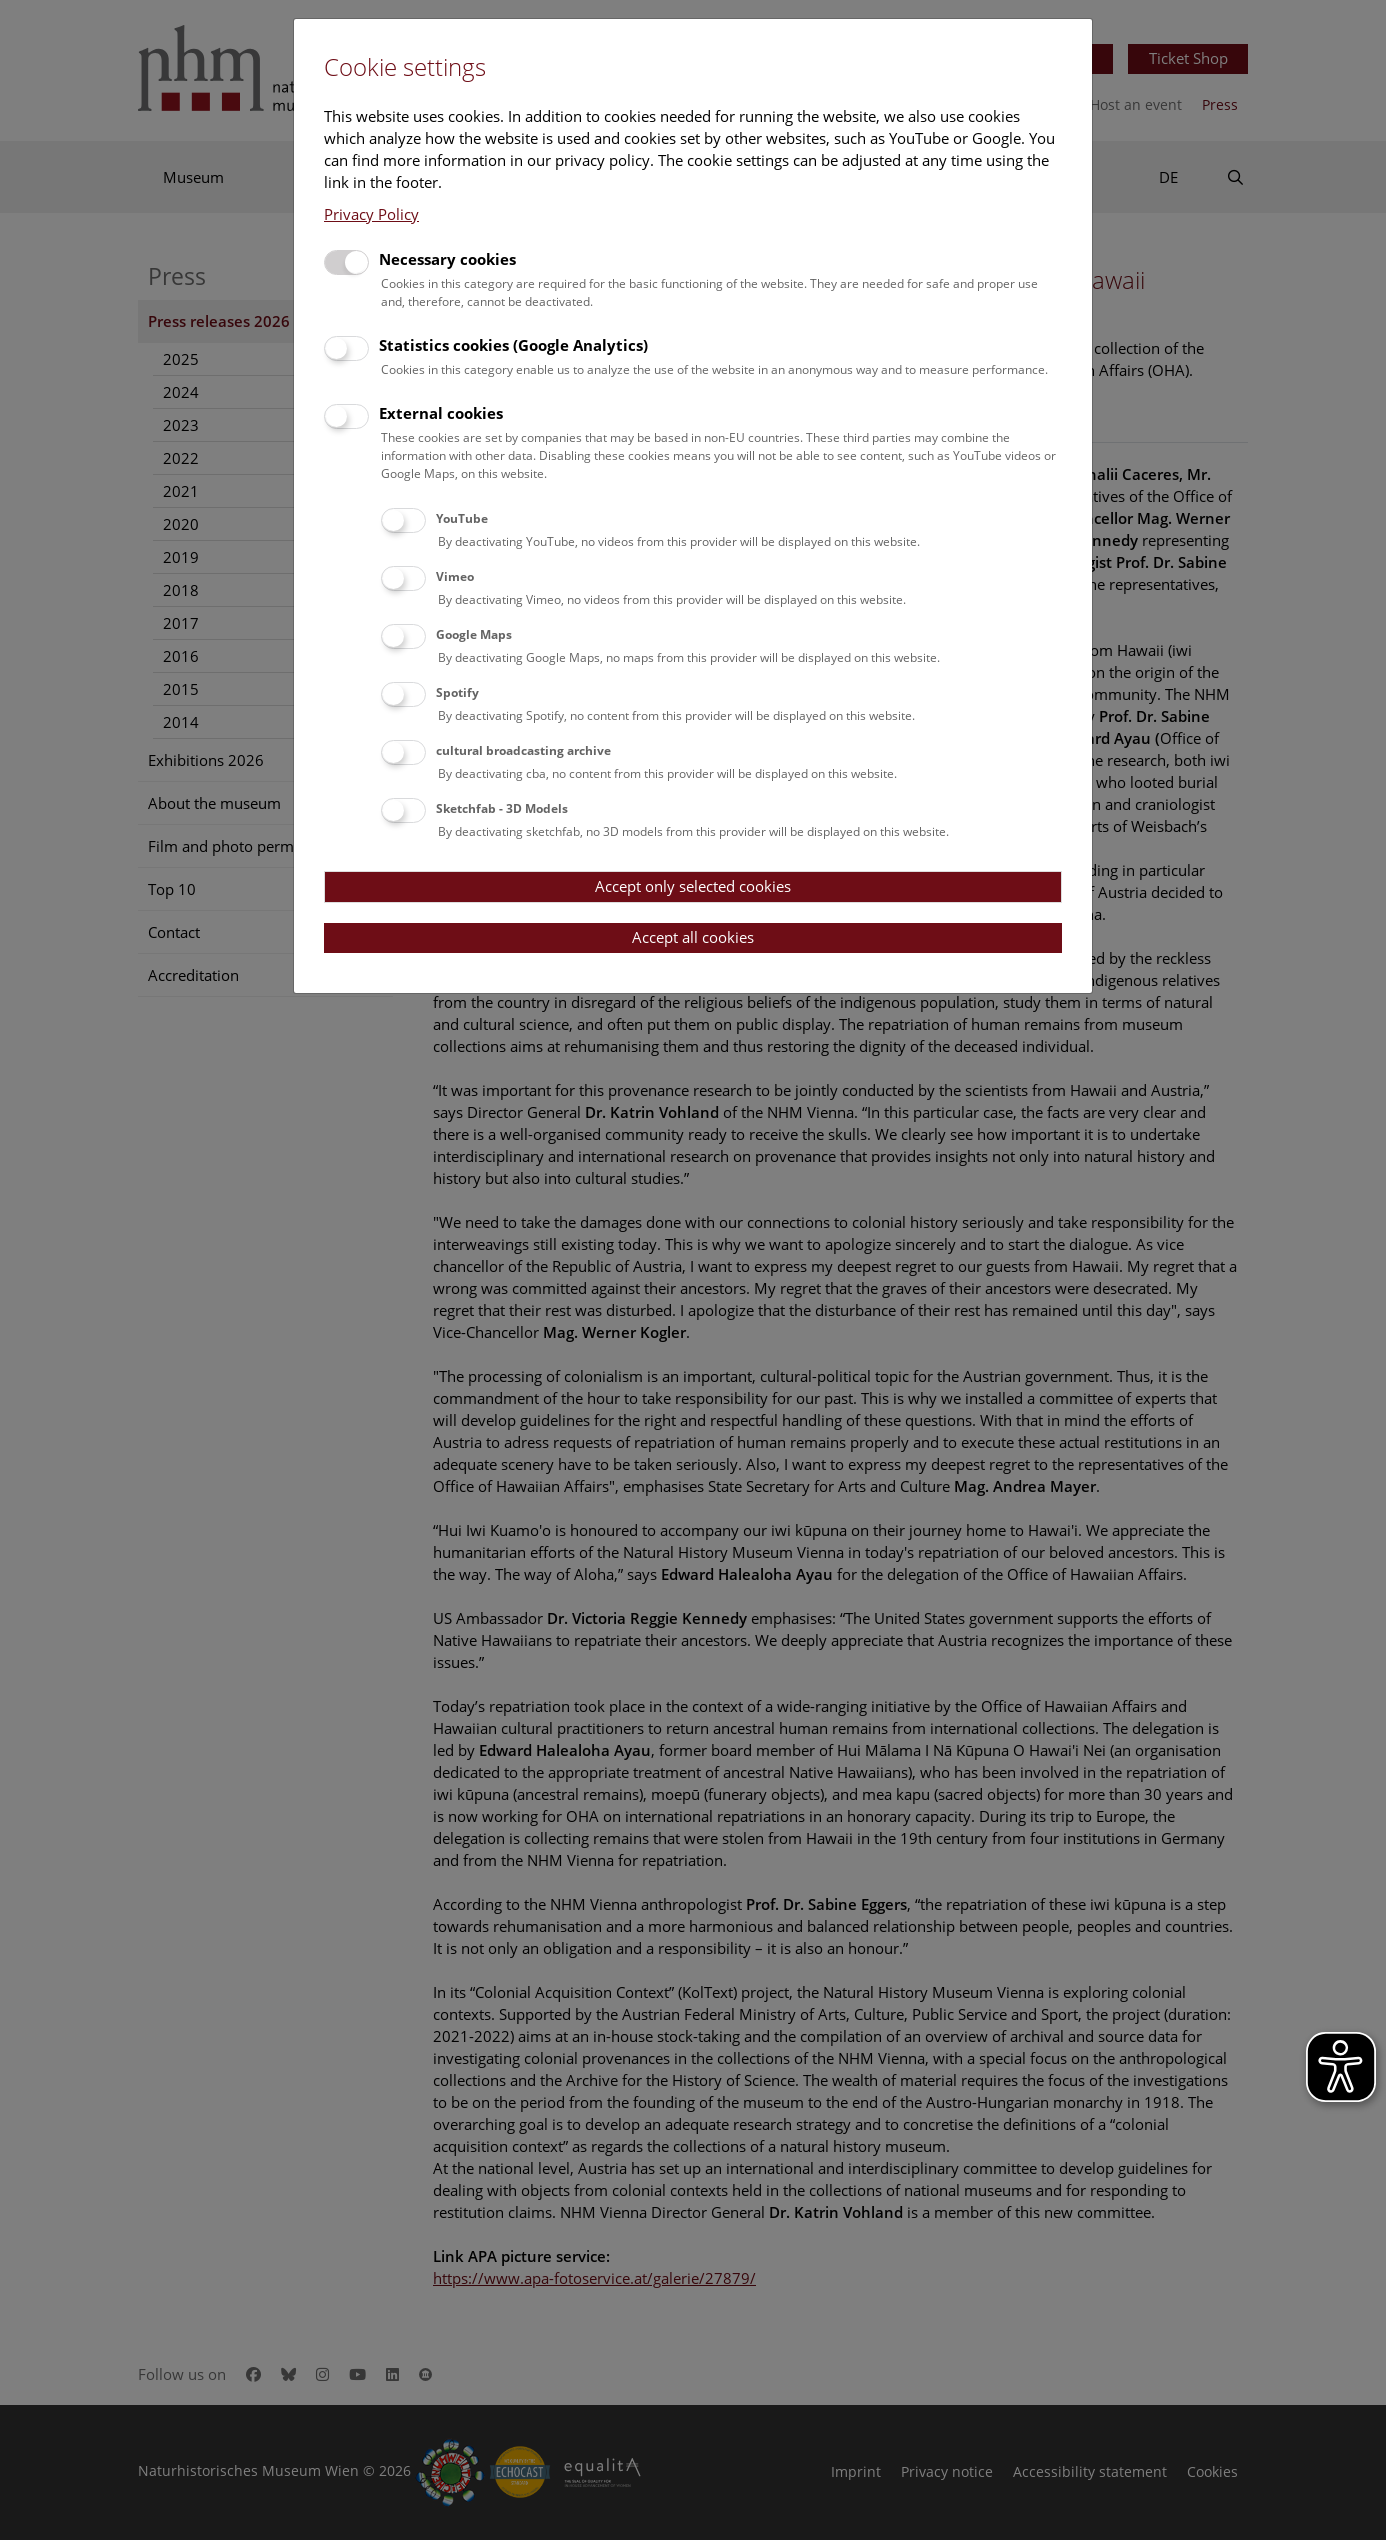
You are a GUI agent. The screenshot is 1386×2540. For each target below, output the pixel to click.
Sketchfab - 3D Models (502, 808)
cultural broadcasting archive (523, 750)
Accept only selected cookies (693, 886)
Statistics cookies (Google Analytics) (513, 345)
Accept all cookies (693, 937)
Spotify (457, 692)
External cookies (441, 413)
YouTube (462, 518)
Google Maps (474, 634)
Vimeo (455, 576)
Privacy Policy (371, 214)
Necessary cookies (447, 259)
